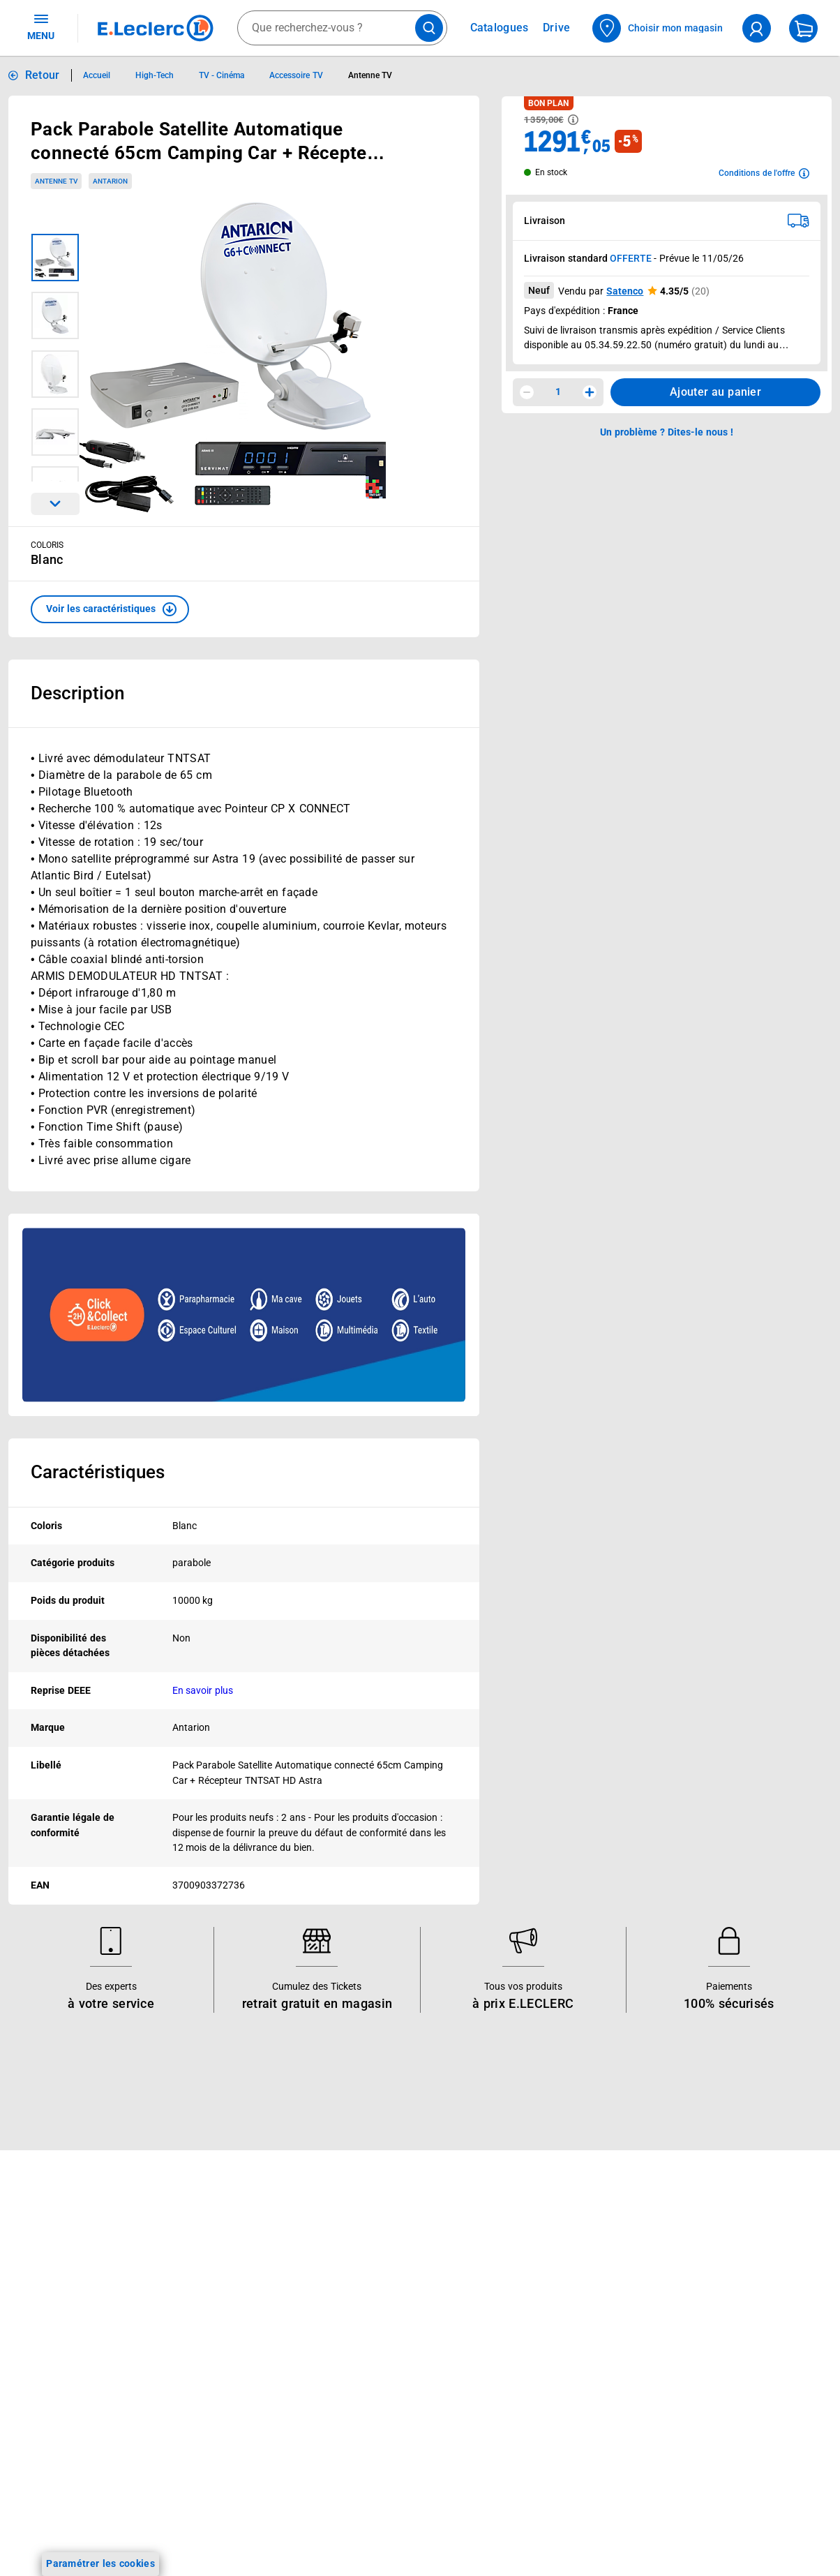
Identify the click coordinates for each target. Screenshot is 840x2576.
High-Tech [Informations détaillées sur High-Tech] (154, 75)
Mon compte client (542, 2262)
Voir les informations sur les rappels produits (402, 2171)
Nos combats (370, 2322)
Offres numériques (223, 2425)
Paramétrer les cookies (100, 2563)
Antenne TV (56, 181)
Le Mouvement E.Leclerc (395, 2303)
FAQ (509, 2316)
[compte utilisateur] (756, 28)
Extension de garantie (230, 2334)
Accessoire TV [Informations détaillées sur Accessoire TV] (295, 75)
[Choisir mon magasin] (658, 28)
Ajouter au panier (715, 392)
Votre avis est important (236, 2407)
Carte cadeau (212, 2352)
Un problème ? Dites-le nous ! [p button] (667, 432)
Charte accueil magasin (234, 2497)
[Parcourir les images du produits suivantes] (55, 504)
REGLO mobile (214, 2316)
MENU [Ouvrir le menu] (40, 26)
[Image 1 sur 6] (55, 257)
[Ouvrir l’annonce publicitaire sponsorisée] (243, 1315)
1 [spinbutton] (558, 391)
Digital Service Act (700, 2557)
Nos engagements (381, 2340)
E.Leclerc (231, 2443)
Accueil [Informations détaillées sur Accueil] (96, 75)
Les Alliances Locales (388, 2358)
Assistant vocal (216, 2370)
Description (77, 693)
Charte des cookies (702, 2412)
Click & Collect (213, 2262)
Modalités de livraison (708, 2430)
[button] (110, 609)
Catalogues (48, 2262)
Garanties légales (698, 2503)
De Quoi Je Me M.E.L (387, 2394)
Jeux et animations (66, 2316)
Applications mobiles (228, 2389)
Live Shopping (54, 2334)
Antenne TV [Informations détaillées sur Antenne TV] (370, 75)
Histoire (357, 2285)
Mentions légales (697, 2322)
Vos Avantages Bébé (69, 2298)
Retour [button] (42, 75)
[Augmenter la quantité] (590, 392)
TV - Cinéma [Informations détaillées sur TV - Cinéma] (222, 75)
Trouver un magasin (385, 2449)
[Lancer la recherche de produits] (429, 28)
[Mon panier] (803, 28)
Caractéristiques (98, 1472)
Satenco (624, 291)
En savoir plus (203, 1690)
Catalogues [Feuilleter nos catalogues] (499, 27)
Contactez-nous (535, 2352)
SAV (509, 2334)
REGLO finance (215, 2298)
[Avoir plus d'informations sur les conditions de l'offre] (764, 173)
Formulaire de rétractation (719, 2485)
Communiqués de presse (396, 2430)
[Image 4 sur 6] (55, 432)
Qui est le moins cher (388, 2412)
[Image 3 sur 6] (55, 374)
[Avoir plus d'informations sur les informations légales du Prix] (573, 119)
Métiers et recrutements (394, 2376)
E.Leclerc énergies (222, 2280)
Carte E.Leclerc (56, 2280)
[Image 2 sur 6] (55, 315)
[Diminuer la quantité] (527, 392)
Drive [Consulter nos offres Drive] (557, 27)
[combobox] (342, 27)
